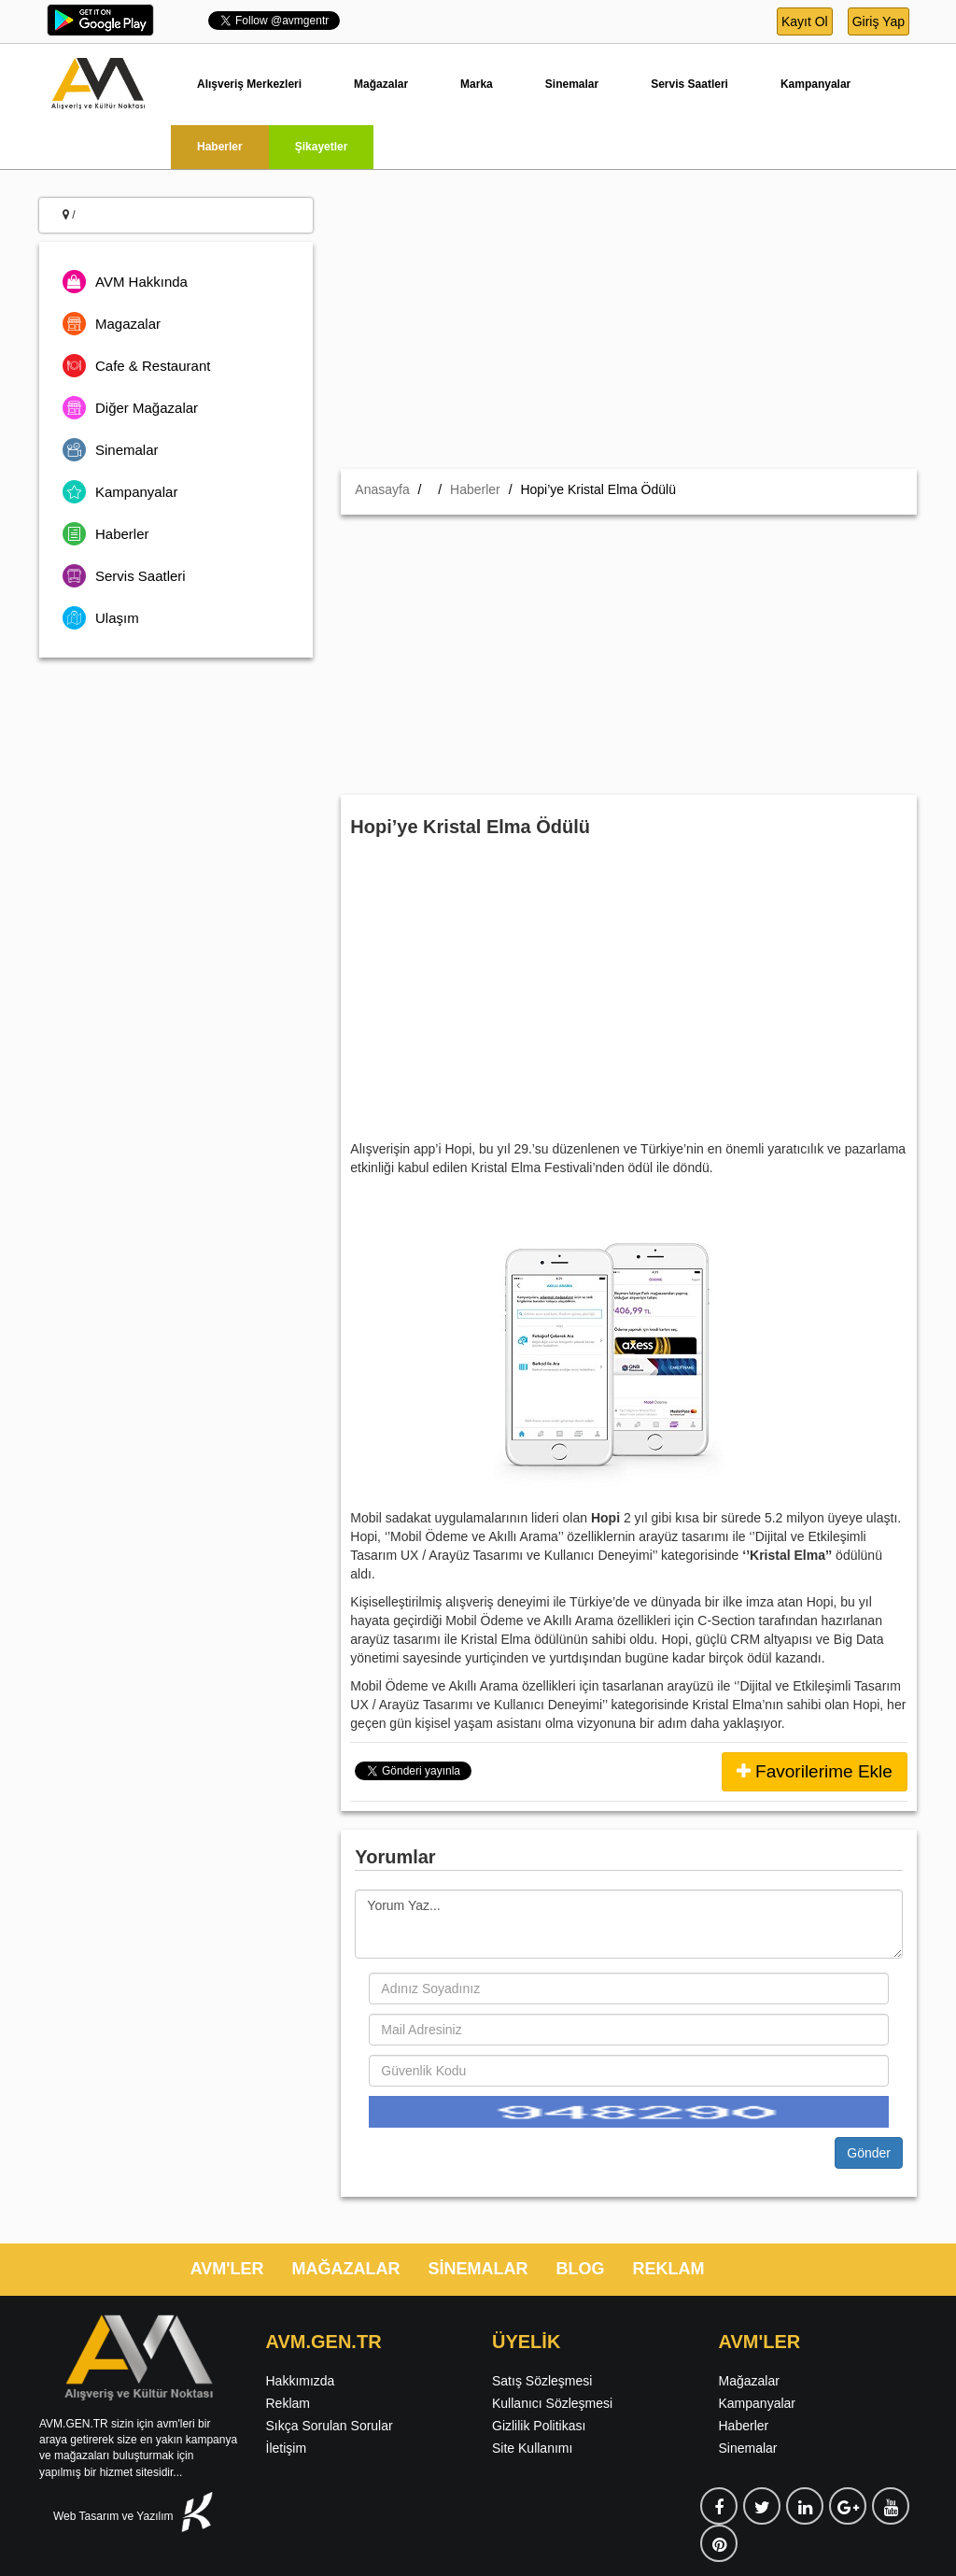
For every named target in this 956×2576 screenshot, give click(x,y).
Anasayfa (382, 489)
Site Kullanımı (532, 2448)
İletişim (286, 2448)
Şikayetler (321, 146)
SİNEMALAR (478, 2268)
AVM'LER (227, 2268)
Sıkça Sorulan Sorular (329, 2425)
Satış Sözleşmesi (542, 2380)
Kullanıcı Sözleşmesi (552, 2403)
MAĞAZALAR (346, 2268)
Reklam (288, 2403)
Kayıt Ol (804, 21)
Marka (476, 84)
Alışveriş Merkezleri (249, 84)
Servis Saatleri (689, 84)
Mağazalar (381, 84)
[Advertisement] (629, 329)
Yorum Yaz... (629, 1924)
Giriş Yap (878, 21)
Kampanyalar (815, 84)
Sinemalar (571, 84)
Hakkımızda (300, 2380)
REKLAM (669, 2268)
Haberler (220, 146)
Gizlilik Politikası (538, 2425)
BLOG (580, 2268)
